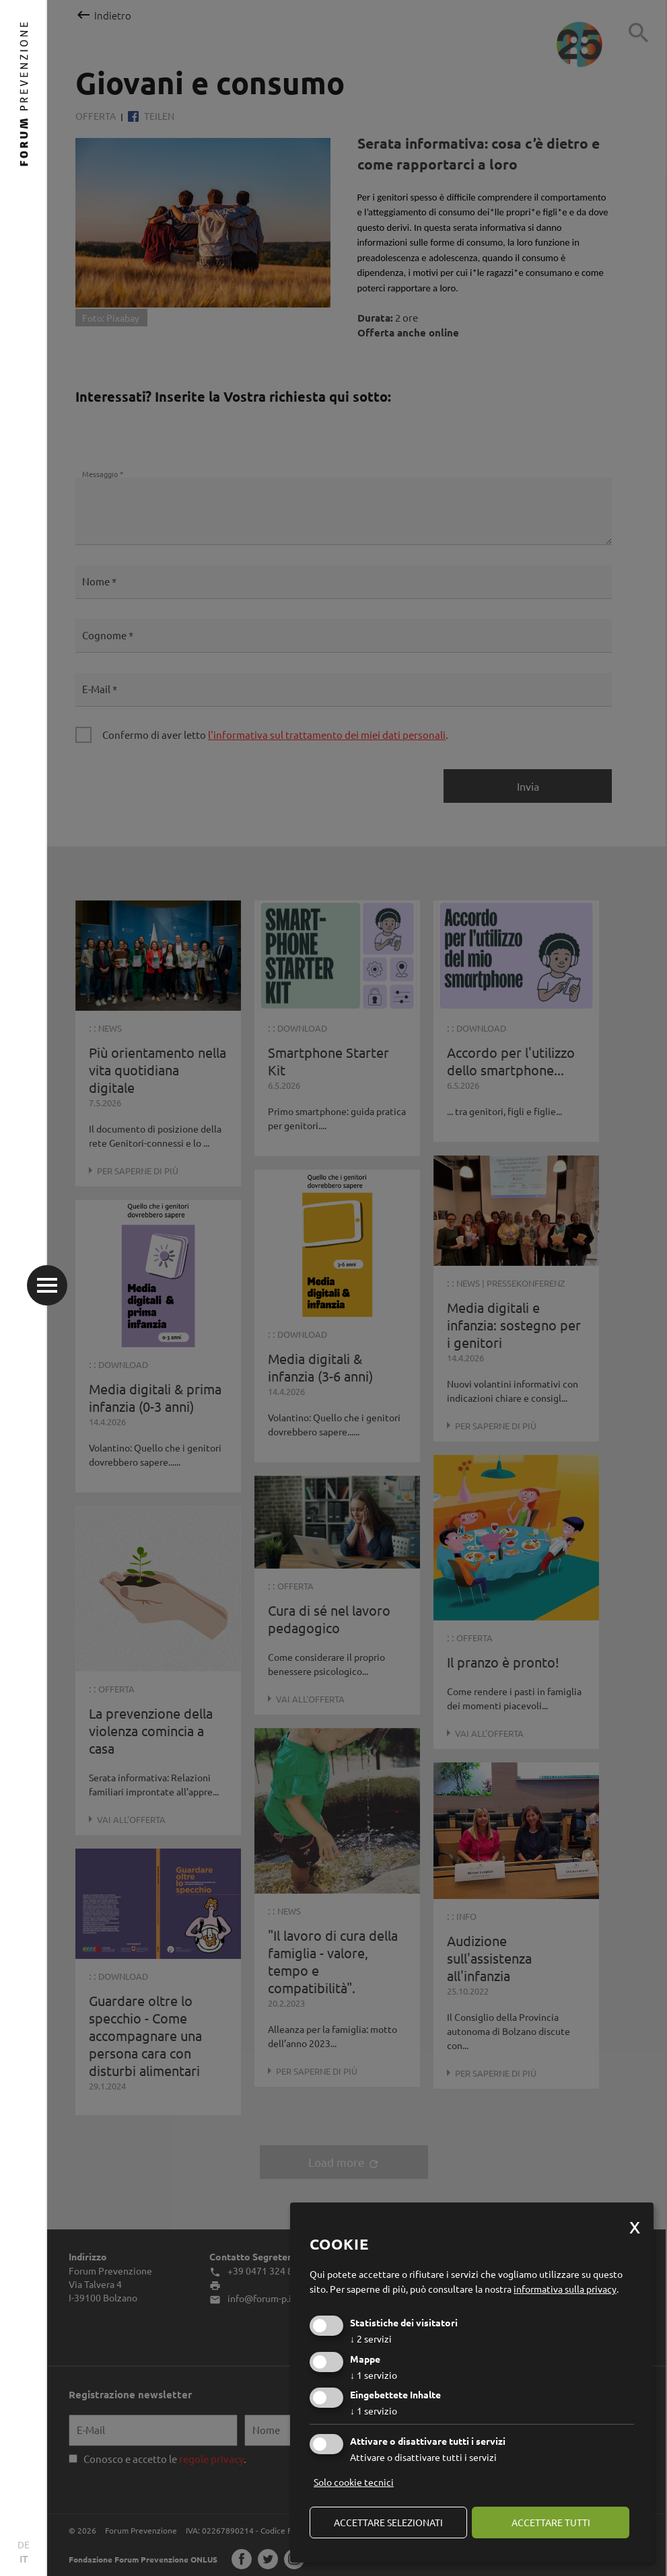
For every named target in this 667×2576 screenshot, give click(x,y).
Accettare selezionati (388, 2522)
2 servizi (371, 2338)
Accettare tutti (551, 2522)
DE (23, 2544)
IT (24, 2558)
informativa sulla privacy (565, 2289)
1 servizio (373, 2375)
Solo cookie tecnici (354, 2482)
